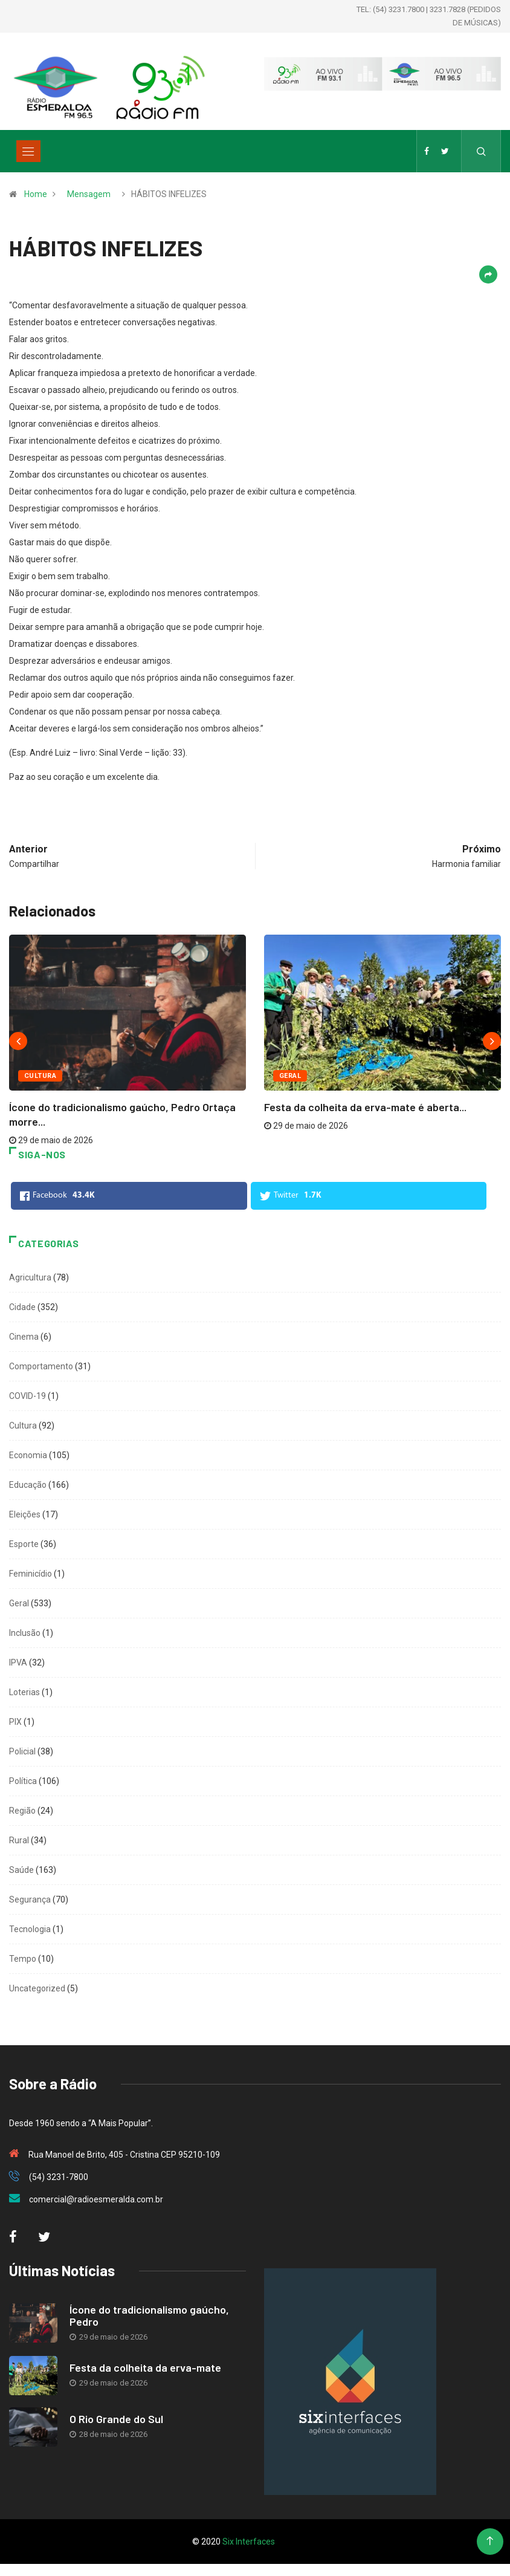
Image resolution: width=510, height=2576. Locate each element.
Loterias (24, 1692)
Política (23, 1781)
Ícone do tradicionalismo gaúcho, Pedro (149, 2315)
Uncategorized (37, 1988)
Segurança (30, 1899)
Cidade (22, 1307)
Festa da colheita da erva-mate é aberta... (365, 1107)
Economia (28, 1455)
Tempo (22, 1959)
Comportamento (41, 1366)
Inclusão (24, 1633)
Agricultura (30, 1277)
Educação (28, 1485)
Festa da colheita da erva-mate (145, 2367)
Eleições (24, 1514)
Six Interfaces (248, 2541)
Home (35, 194)
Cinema (24, 1337)
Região (22, 1810)
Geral (290, 1076)
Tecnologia (30, 1929)
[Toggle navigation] (28, 151)
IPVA (18, 1662)
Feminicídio (30, 1573)
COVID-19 (27, 1396)
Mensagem (89, 194)
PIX (15, 1722)
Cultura (40, 1076)
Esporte (24, 1544)
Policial (22, 1751)
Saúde (21, 1870)
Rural (19, 1840)
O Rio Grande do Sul (116, 2418)
